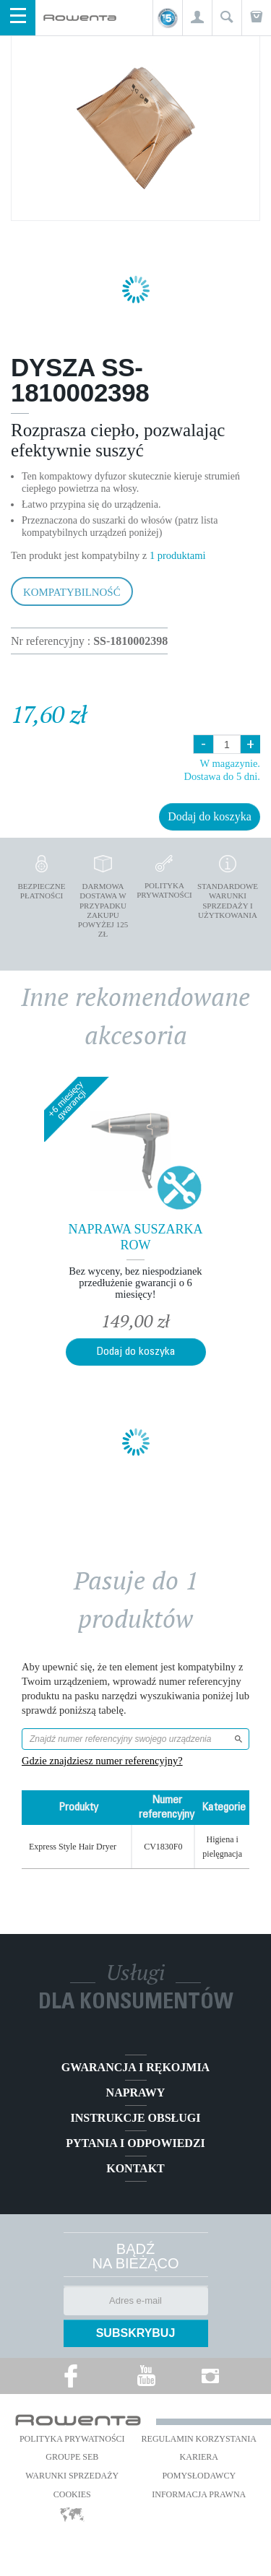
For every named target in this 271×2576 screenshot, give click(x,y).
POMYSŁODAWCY (199, 2476)
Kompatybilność (72, 592)
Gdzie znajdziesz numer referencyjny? (102, 1760)
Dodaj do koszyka (209, 816)
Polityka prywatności (72, 2439)
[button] (197, 17)
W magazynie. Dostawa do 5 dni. (222, 769)
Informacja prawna (199, 2494)
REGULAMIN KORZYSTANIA (199, 2439)
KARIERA (199, 2457)
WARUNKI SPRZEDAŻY (72, 2476)
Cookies (72, 2494)
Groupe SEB (72, 2457)
